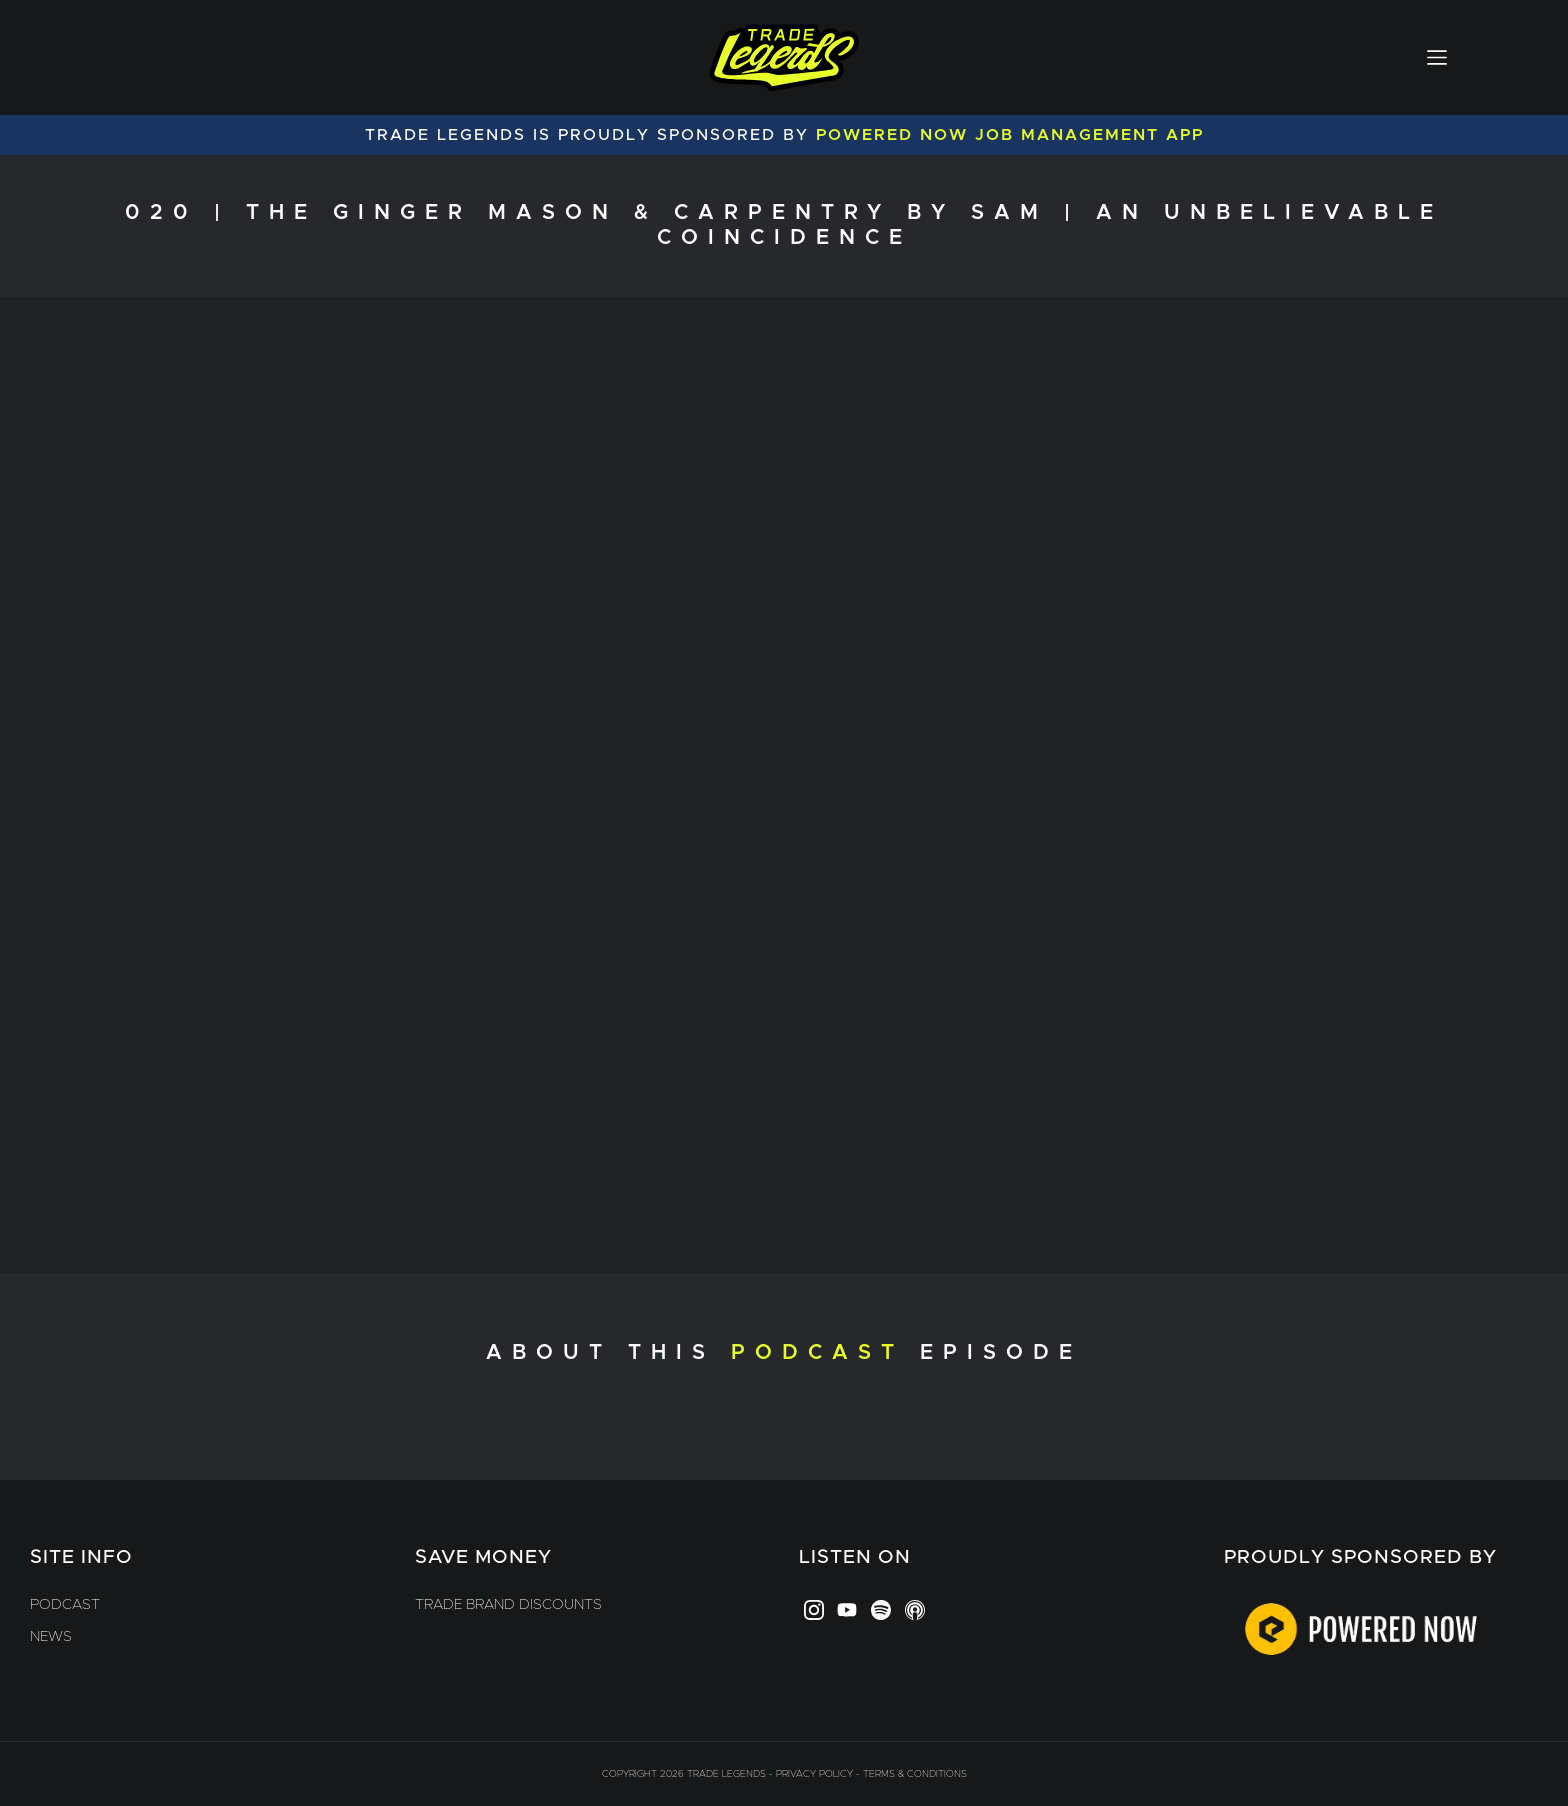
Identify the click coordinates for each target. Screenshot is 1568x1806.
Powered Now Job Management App (1010, 135)
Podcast (65, 1605)
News (51, 1637)
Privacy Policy (814, 1774)
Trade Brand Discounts (508, 1605)
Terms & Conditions (915, 1774)
